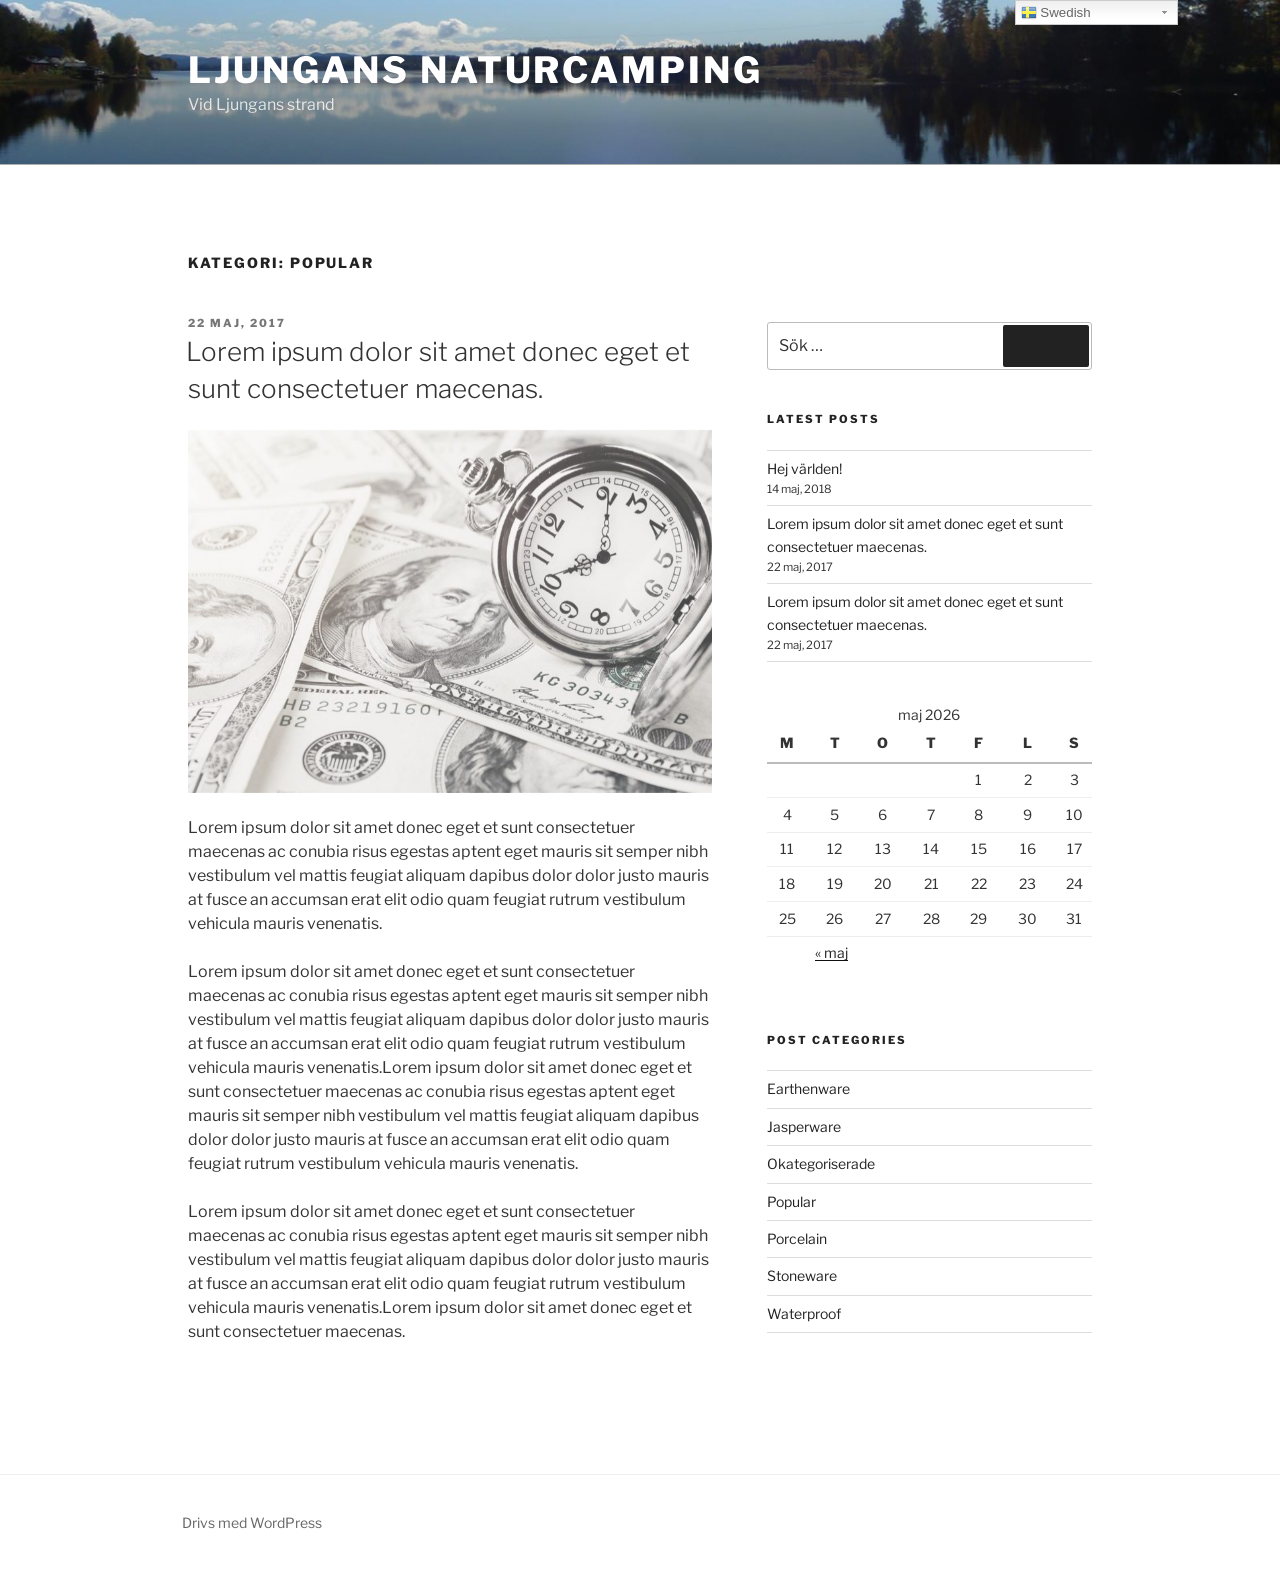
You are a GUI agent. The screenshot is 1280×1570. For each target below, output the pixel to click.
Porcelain (797, 1238)
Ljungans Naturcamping (475, 70)
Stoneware (802, 1275)
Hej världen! (804, 468)
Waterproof (804, 1313)
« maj (831, 952)
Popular (791, 1201)
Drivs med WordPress (252, 1522)
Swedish (1056, 13)
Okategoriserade (821, 1163)
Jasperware (804, 1126)
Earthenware (808, 1088)
